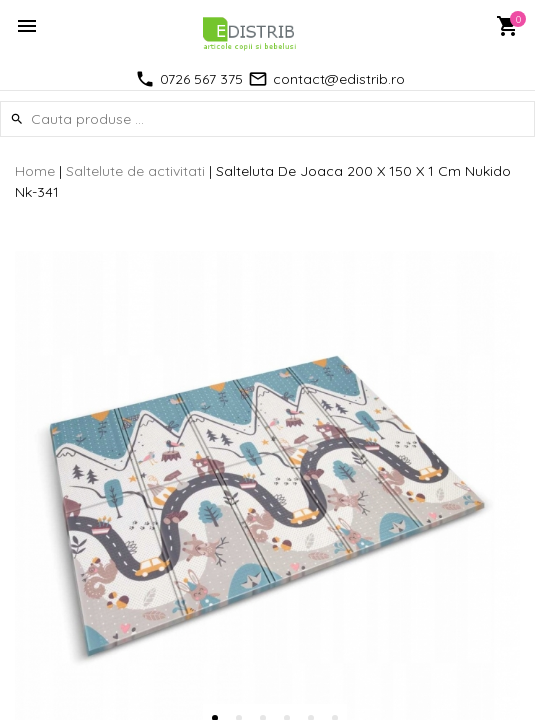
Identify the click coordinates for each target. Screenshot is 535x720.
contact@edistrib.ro (339, 79)
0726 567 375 (201, 79)
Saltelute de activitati (135, 171)
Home (35, 171)
